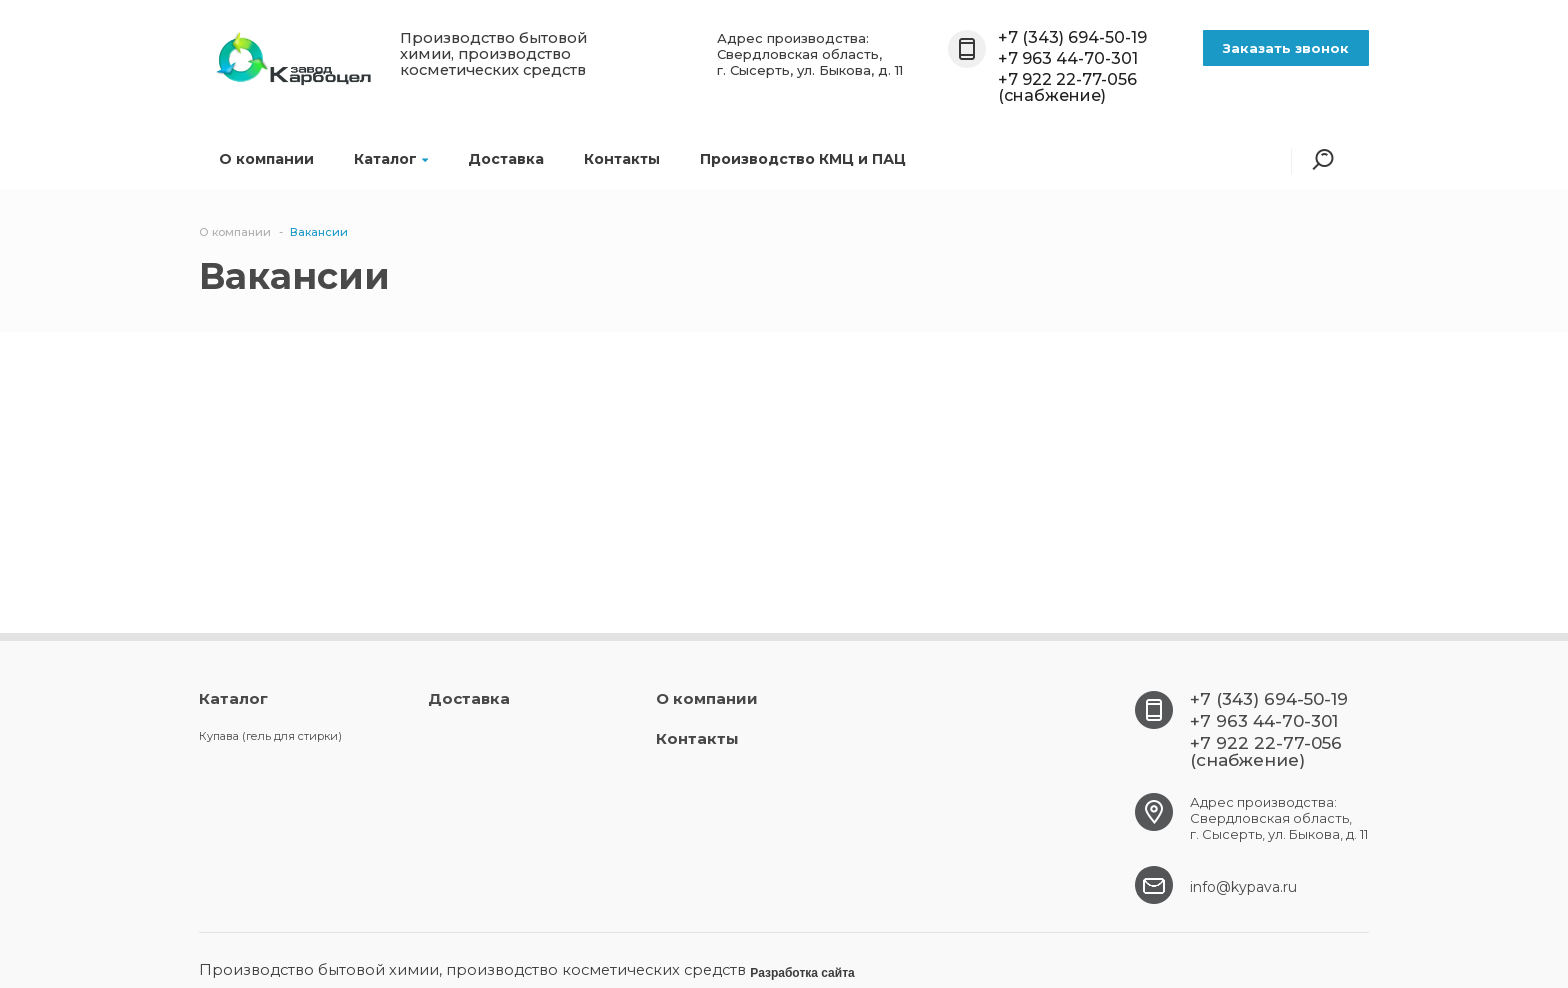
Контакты (622, 159)
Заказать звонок (1286, 48)
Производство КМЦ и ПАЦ (803, 159)
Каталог (391, 159)
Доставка (506, 159)
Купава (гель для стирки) (270, 736)
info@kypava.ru (1243, 887)
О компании (266, 159)
